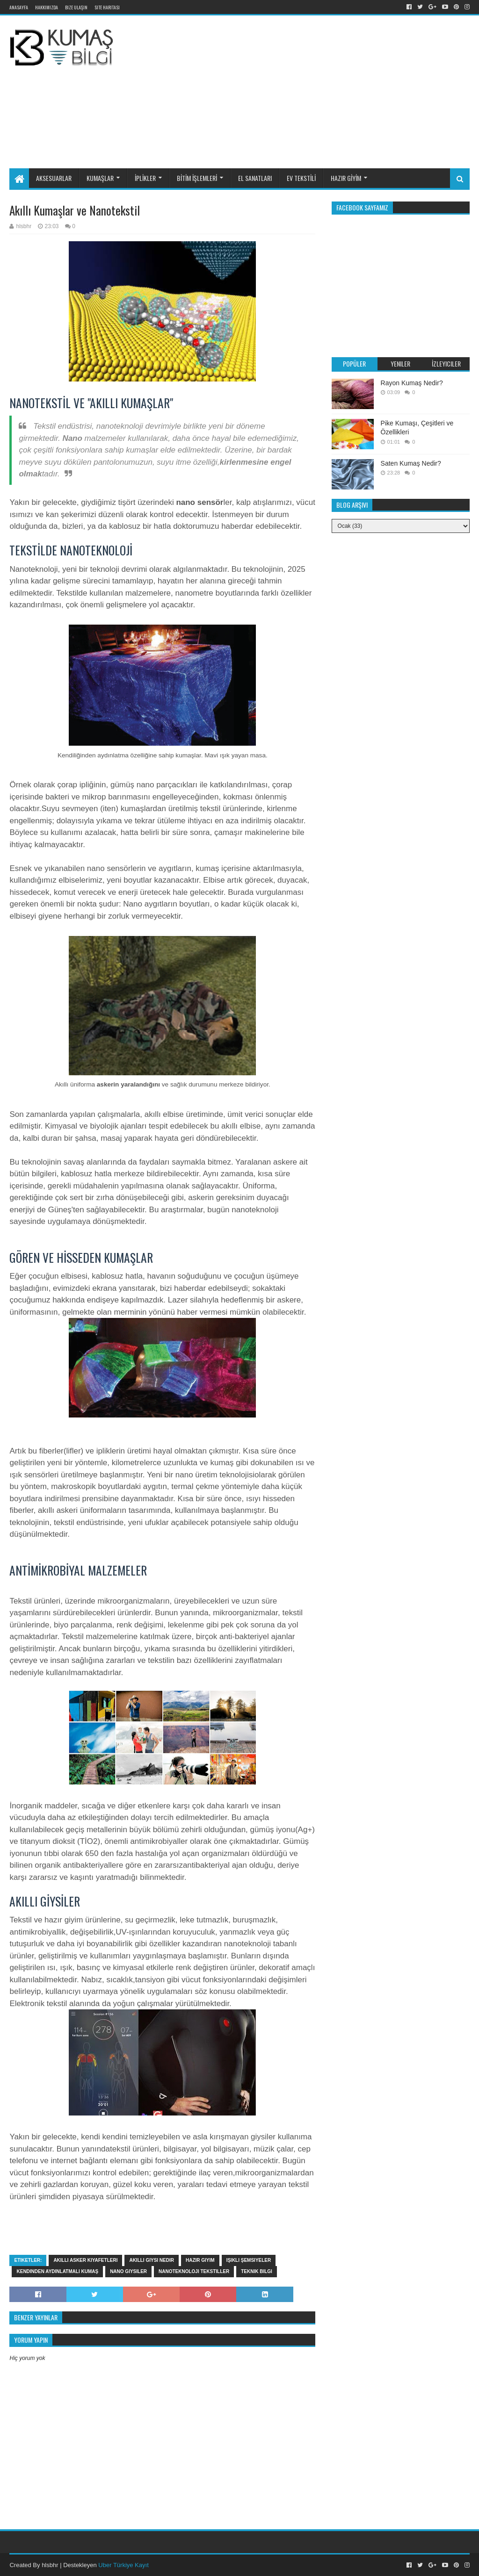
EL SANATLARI (255, 178)
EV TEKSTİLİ (301, 178)
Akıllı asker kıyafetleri (85, 2260)
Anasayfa (18, 7)
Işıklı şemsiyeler (248, 2260)
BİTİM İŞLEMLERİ (197, 178)
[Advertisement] (304, 90)
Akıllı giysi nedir (151, 2260)
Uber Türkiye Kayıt (123, 2565)
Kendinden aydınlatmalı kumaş (57, 2271)
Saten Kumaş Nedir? (411, 463)
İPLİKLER (145, 178)
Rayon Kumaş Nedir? (412, 383)
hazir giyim (200, 2260)
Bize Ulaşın (76, 7)
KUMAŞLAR (100, 178)
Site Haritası (107, 7)
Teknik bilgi (256, 2271)
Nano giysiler (128, 2271)
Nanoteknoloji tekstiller (194, 2271)
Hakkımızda (46, 7)
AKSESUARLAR (54, 178)
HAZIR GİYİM (346, 178)
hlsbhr (50, 2565)
